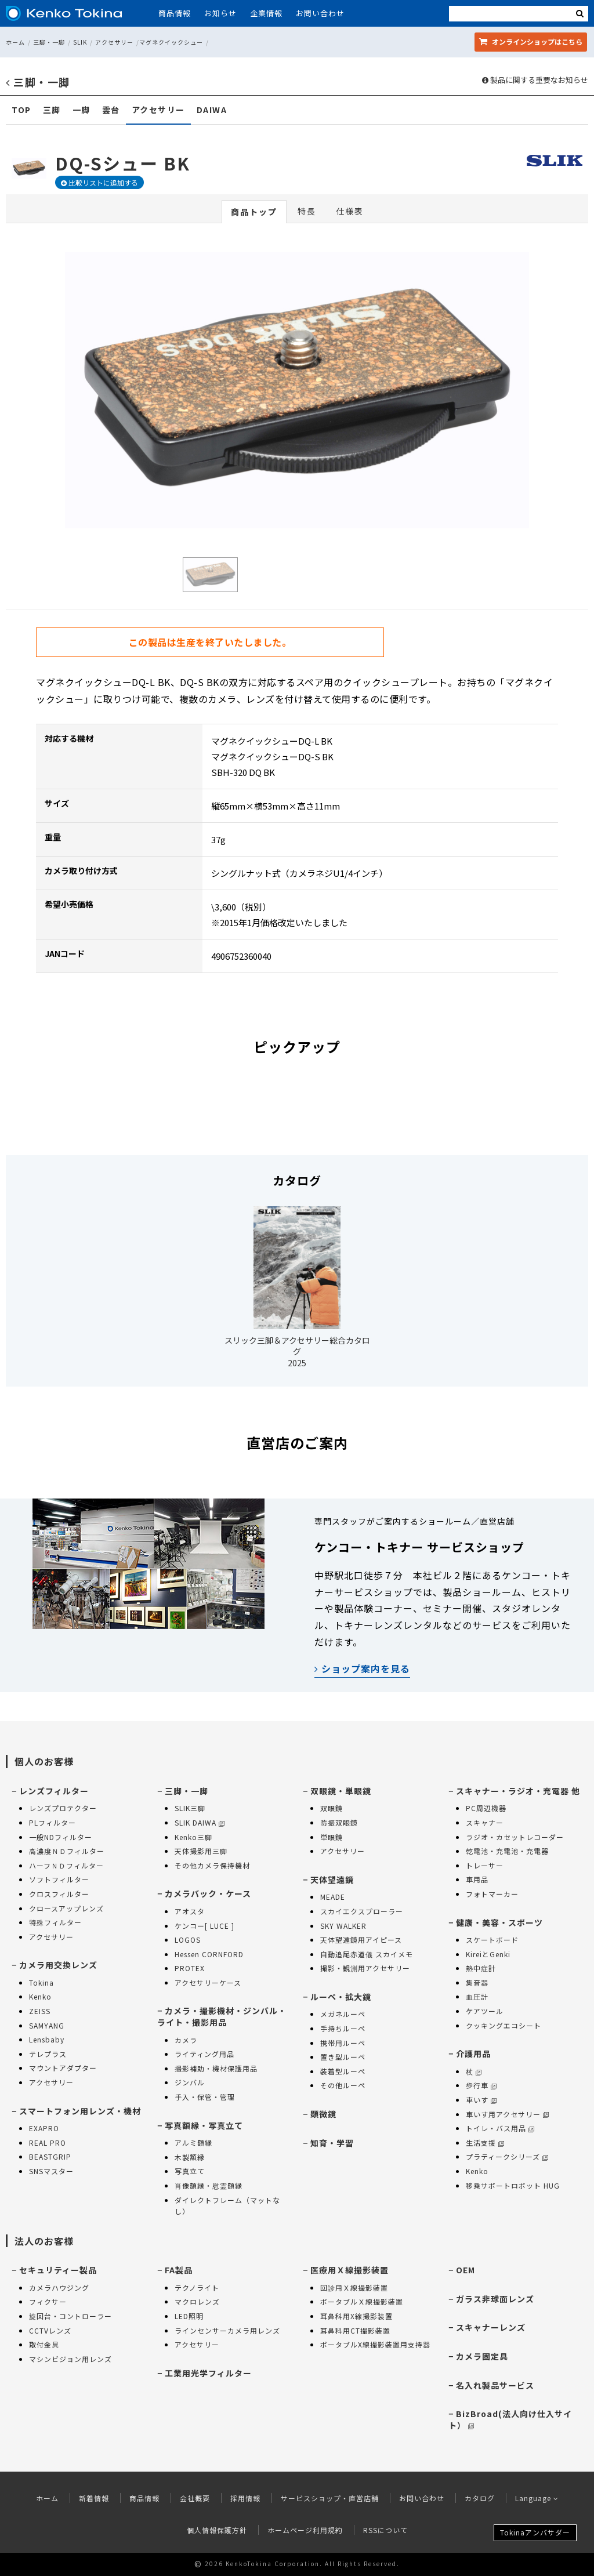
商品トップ (254, 211)
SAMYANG (46, 2025)
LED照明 (189, 2316)
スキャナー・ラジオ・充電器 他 (518, 1791)
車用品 (477, 1879)
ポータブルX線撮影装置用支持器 (375, 2344)
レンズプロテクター (63, 1808)
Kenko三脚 (193, 1837)
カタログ (480, 2498)
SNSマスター (51, 2171)
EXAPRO (44, 2128)
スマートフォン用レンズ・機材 (80, 2111)
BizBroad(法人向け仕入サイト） (510, 2419)
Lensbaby (46, 2039)
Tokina (41, 1982)
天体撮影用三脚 (201, 1851)
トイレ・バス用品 (500, 2128)
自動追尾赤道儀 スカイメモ (366, 1954)
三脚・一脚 (49, 42)
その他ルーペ (342, 2085)
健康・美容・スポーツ (499, 1922)
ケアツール (485, 2011)
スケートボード (492, 1939)
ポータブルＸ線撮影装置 (361, 2301)
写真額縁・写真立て (204, 2125)
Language (537, 2498)
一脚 (81, 109)
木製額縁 (190, 2157)
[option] (297, 390)
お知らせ (220, 13)
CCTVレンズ (50, 2330)
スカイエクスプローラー (361, 1911)
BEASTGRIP (50, 2156)
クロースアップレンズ (66, 1908)
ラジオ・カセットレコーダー (515, 1837)
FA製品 (179, 2270)
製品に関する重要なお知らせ (535, 80)
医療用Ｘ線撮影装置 (349, 2270)
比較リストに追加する (99, 182)
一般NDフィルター (60, 1837)
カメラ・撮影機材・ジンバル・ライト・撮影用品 (222, 2016)
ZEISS (39, 2011)
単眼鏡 (331, 1837)
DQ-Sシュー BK (122, 163)
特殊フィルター (55, 1922)
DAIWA (212, 109)
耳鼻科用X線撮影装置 (356, 2316)
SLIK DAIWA (199, 1822)
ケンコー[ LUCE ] (204, 1926)
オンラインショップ (530, 41)
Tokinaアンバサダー (535, 2532)
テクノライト (197, 2287)
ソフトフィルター (59, 1879)
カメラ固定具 (482, 2356)
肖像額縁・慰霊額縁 (208, 2185)
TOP (21, 109)
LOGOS (188, 1939)
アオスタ (190, 1911)
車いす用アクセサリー (507, 2114)
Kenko (40, 1996)
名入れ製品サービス (495, 2385)
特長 (307, 211)
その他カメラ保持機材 (212, 1865)
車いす (481, 2100)
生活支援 (485, 2142)
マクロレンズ (197, 2301)
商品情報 (174, 13)
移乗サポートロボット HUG (513, 2185)
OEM (465, 2270)
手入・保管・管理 (205, 2097)
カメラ (186, 2040)
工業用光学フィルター (208, 2373)
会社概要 (195, 2498)
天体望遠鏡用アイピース (361, 1939)
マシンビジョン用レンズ (70, 2359)
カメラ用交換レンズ (58, 1965)
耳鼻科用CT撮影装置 (355, 2330)
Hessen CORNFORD (209, 1954)
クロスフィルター (59, 1894)
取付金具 (44, 2344)
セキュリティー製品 (58, 2270)
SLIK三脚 (190, 1808)
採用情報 (245, 2498)
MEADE (332, 1897)
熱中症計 (481, 1968)
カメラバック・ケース (208, 1893)
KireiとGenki (488, 1954)
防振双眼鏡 (339, 1822)
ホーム (15, 42)
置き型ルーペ (342, 2057)
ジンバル (190, 2082)
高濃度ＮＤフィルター (66, 1851)
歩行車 (481, 2085)
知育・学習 (332, 2143)
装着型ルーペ (342, 2071)
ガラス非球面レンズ (495, 2299)
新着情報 (94, 2498)
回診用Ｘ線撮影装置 (354, 2287)
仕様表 (350, 211)
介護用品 (473, 2053)
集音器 (477, 1982)
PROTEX (190, 1968)
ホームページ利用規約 (305, 2530)
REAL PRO (47, 2142)
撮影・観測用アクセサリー (365, 1968)
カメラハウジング (59, 2287)
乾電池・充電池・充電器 (507, 1851)
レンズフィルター (54, 1791)
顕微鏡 (323, 2114)
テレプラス (48, 2054)
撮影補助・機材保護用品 (216, 2068)
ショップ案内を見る (362, 1668)
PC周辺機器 (486, 1808)
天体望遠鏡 (332, 1879)
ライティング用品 (204, 2054)
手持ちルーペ (342, 2028)
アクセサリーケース (208, 1982)
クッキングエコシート (503, 2025)
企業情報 (266, 13)
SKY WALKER (343, 1926)
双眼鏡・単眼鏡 (340, 1791)
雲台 (111, 109)
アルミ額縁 (193, 2142)
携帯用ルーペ (342, 2043)
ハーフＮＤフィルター (66, 1865)
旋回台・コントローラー (70, 2316)
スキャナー (485, 1822)
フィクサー (48, 2301)
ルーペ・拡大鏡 (340, 1996)
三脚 (52, 109)
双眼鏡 (331, 1808)
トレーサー (485, 1865)
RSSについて (385, 2530)
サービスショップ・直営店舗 (330, 2498)
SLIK (80, 42)
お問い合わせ (320, 13)
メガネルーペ (342, 2014)
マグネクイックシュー (171, 42)
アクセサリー (114, 42)
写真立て (190, 2171)
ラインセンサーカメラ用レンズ (227, 2330)
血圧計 (477, 1996)
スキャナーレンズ (491, 2327)
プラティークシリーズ (507, 2156)
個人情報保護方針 (217, 2530)
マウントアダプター (63, 2068)
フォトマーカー (492, 1894)
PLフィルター (52, 1822)
